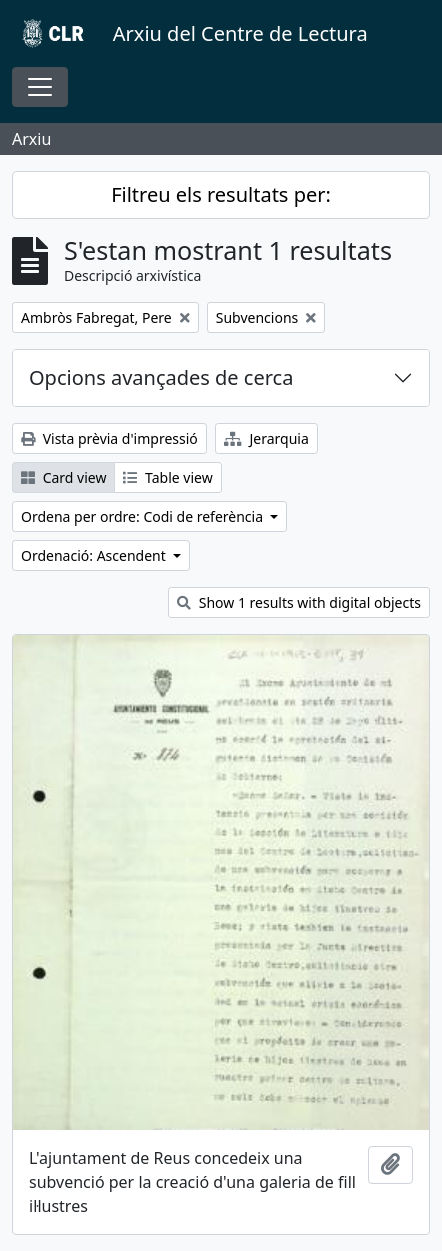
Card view (63, 477)
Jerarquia (266, 438)
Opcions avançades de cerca (161, 377)
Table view (167, 477)
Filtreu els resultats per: (221, 194)
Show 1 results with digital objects (299, 602)
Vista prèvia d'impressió (109, 438)
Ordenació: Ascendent (95, 555)
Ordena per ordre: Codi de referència (144, 516)
